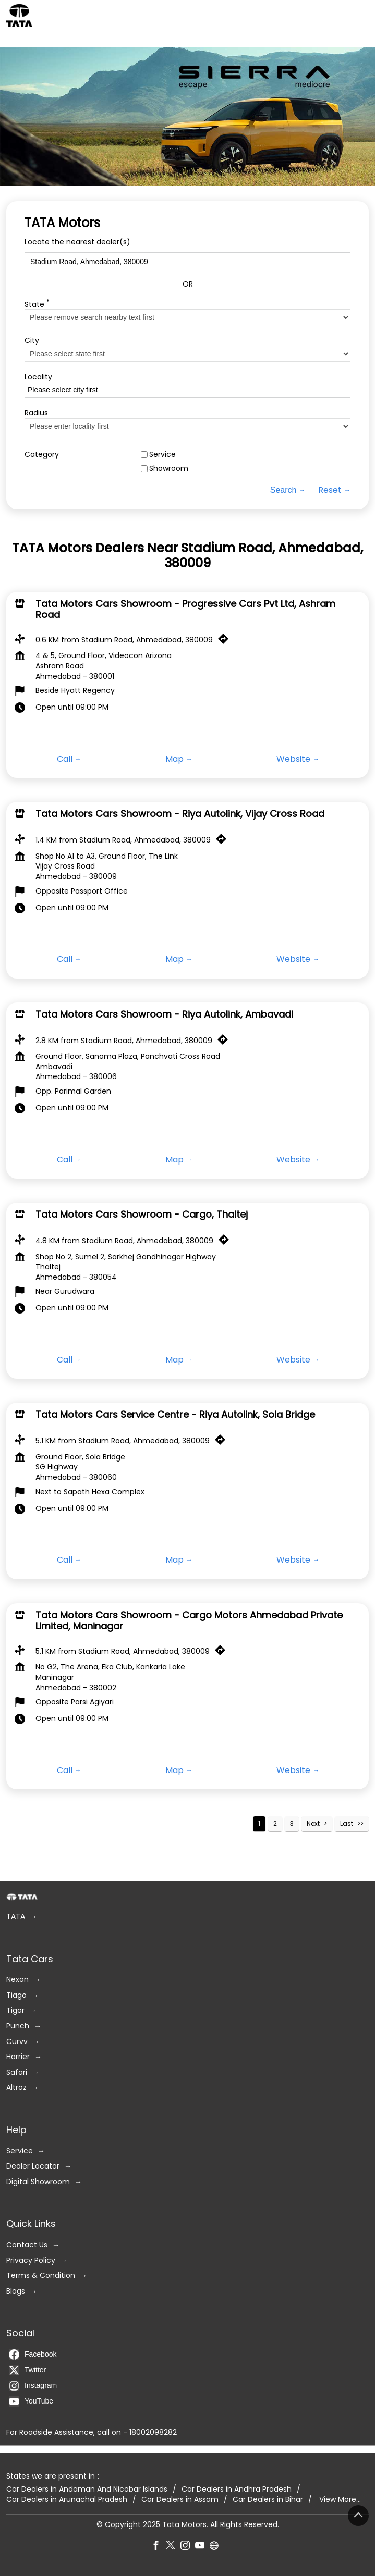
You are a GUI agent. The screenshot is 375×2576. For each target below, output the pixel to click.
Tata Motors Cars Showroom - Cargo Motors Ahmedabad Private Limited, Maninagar (189, 1620)
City (32, 340)
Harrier (18, 2057)
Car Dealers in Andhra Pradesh (237, 2489)
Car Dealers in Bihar (268, 2499)
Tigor (15, 2010)
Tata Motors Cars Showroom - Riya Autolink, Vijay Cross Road (179, 813)
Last (346, 1823)
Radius (36, 413)
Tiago (16, 1995)
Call (64, 759)
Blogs (15, 2291)
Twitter (27, 2370)
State (37, 303)
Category (42, 455)
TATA (15, 1917)
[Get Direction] (226, 641)
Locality (38, 377)
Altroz (16, 2087)
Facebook (32, 2354)
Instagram (33, 2386)
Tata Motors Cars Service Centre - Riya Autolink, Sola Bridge (175, 1414)
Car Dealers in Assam (180, 2499)
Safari (16, 2072)
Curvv (17, 2041)
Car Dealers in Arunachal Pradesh (66, 2499)
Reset (330, 490)
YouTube (31, 2401)
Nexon (17, 1980)
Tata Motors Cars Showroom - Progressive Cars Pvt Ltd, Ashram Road (185, 609)
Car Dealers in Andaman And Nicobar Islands (86, 2489)
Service (162, 455)
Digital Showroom (38, 2182)
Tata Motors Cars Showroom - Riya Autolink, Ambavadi (164, 1013)
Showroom (168, 469)
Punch (17, 2026)
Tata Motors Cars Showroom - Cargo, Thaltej (141, 1214)
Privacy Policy (30, 2260)
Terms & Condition (40, 2276)
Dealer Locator (32, 2166)
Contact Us (26, 2245)
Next (313, 1823)
